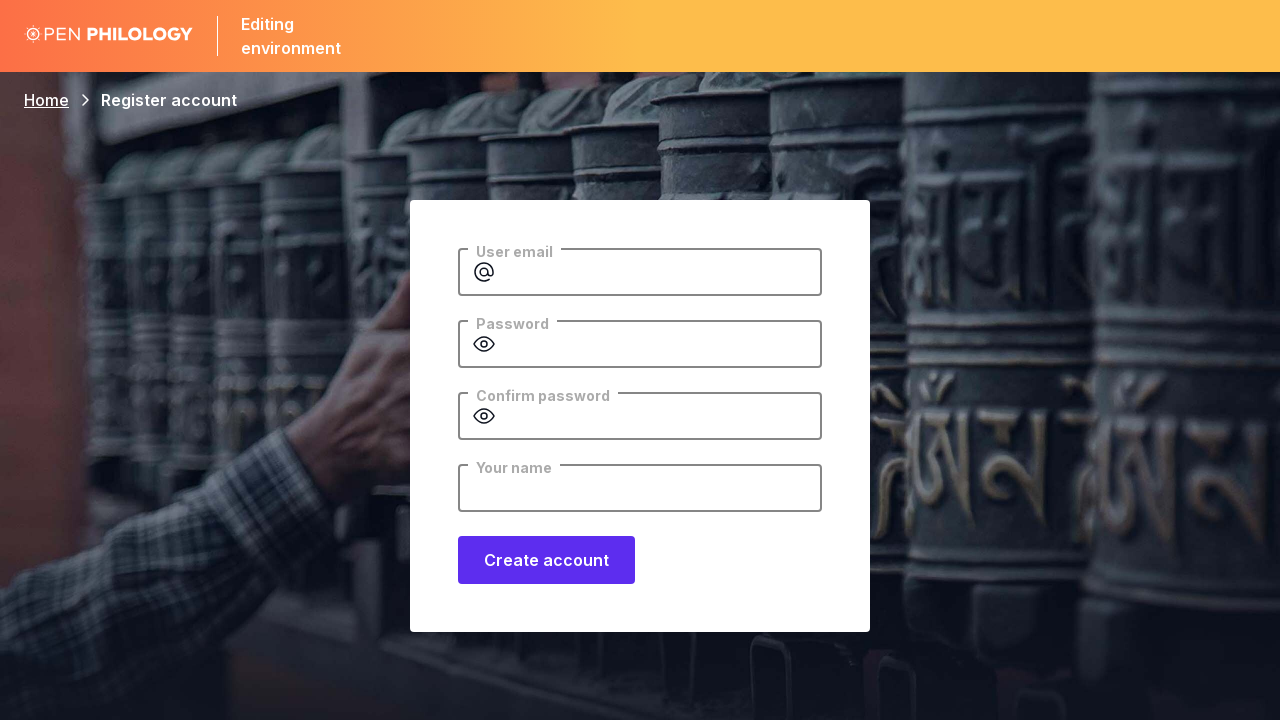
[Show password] (484, 344)
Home (46, 100)
